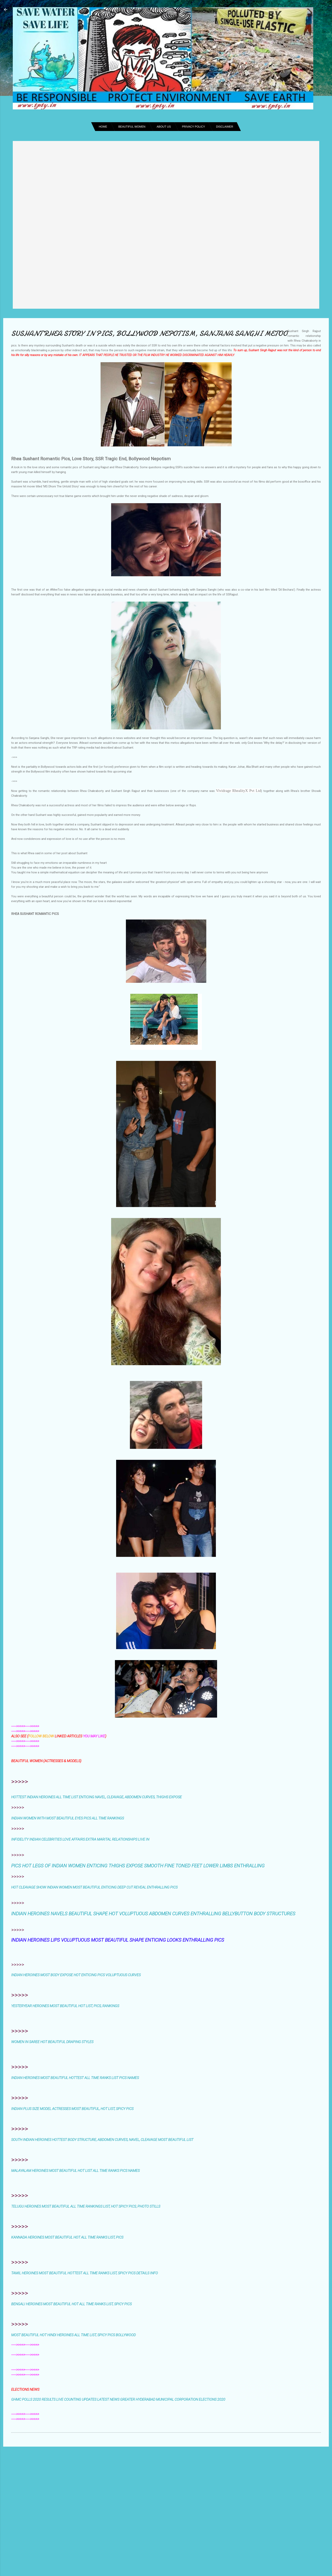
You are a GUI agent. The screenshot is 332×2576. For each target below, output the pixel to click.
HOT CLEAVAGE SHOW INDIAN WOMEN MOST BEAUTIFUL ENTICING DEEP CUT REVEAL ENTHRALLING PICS (94, 1887)
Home (103, 126)
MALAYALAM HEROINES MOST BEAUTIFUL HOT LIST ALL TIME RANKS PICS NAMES (75, 2170)
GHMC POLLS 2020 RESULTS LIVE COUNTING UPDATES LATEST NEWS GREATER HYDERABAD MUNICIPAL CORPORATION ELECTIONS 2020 (118, 2399)
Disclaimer (224, 126)
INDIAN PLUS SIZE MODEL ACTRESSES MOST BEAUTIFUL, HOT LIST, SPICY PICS (72, 2109)
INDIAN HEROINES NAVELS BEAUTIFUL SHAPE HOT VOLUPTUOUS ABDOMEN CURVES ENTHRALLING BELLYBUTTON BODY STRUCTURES (153, 1913)
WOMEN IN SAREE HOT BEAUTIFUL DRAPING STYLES (52, 2042)
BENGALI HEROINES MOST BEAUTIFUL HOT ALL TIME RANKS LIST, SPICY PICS (71, 2304)
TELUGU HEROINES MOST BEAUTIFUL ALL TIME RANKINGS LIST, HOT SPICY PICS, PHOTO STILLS (85, 2206)
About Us (164, 126)
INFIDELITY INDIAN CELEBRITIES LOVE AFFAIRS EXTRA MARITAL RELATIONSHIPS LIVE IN (80, 1839)
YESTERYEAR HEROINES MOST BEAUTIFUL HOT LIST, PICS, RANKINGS (65, 2006)
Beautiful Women (131, 126)
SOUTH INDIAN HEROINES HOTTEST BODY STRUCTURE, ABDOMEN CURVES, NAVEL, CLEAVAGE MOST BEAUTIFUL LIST (102, 2140)
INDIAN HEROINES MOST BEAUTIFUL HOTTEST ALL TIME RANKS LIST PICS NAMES (75, 2078)
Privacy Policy (193, 126)
